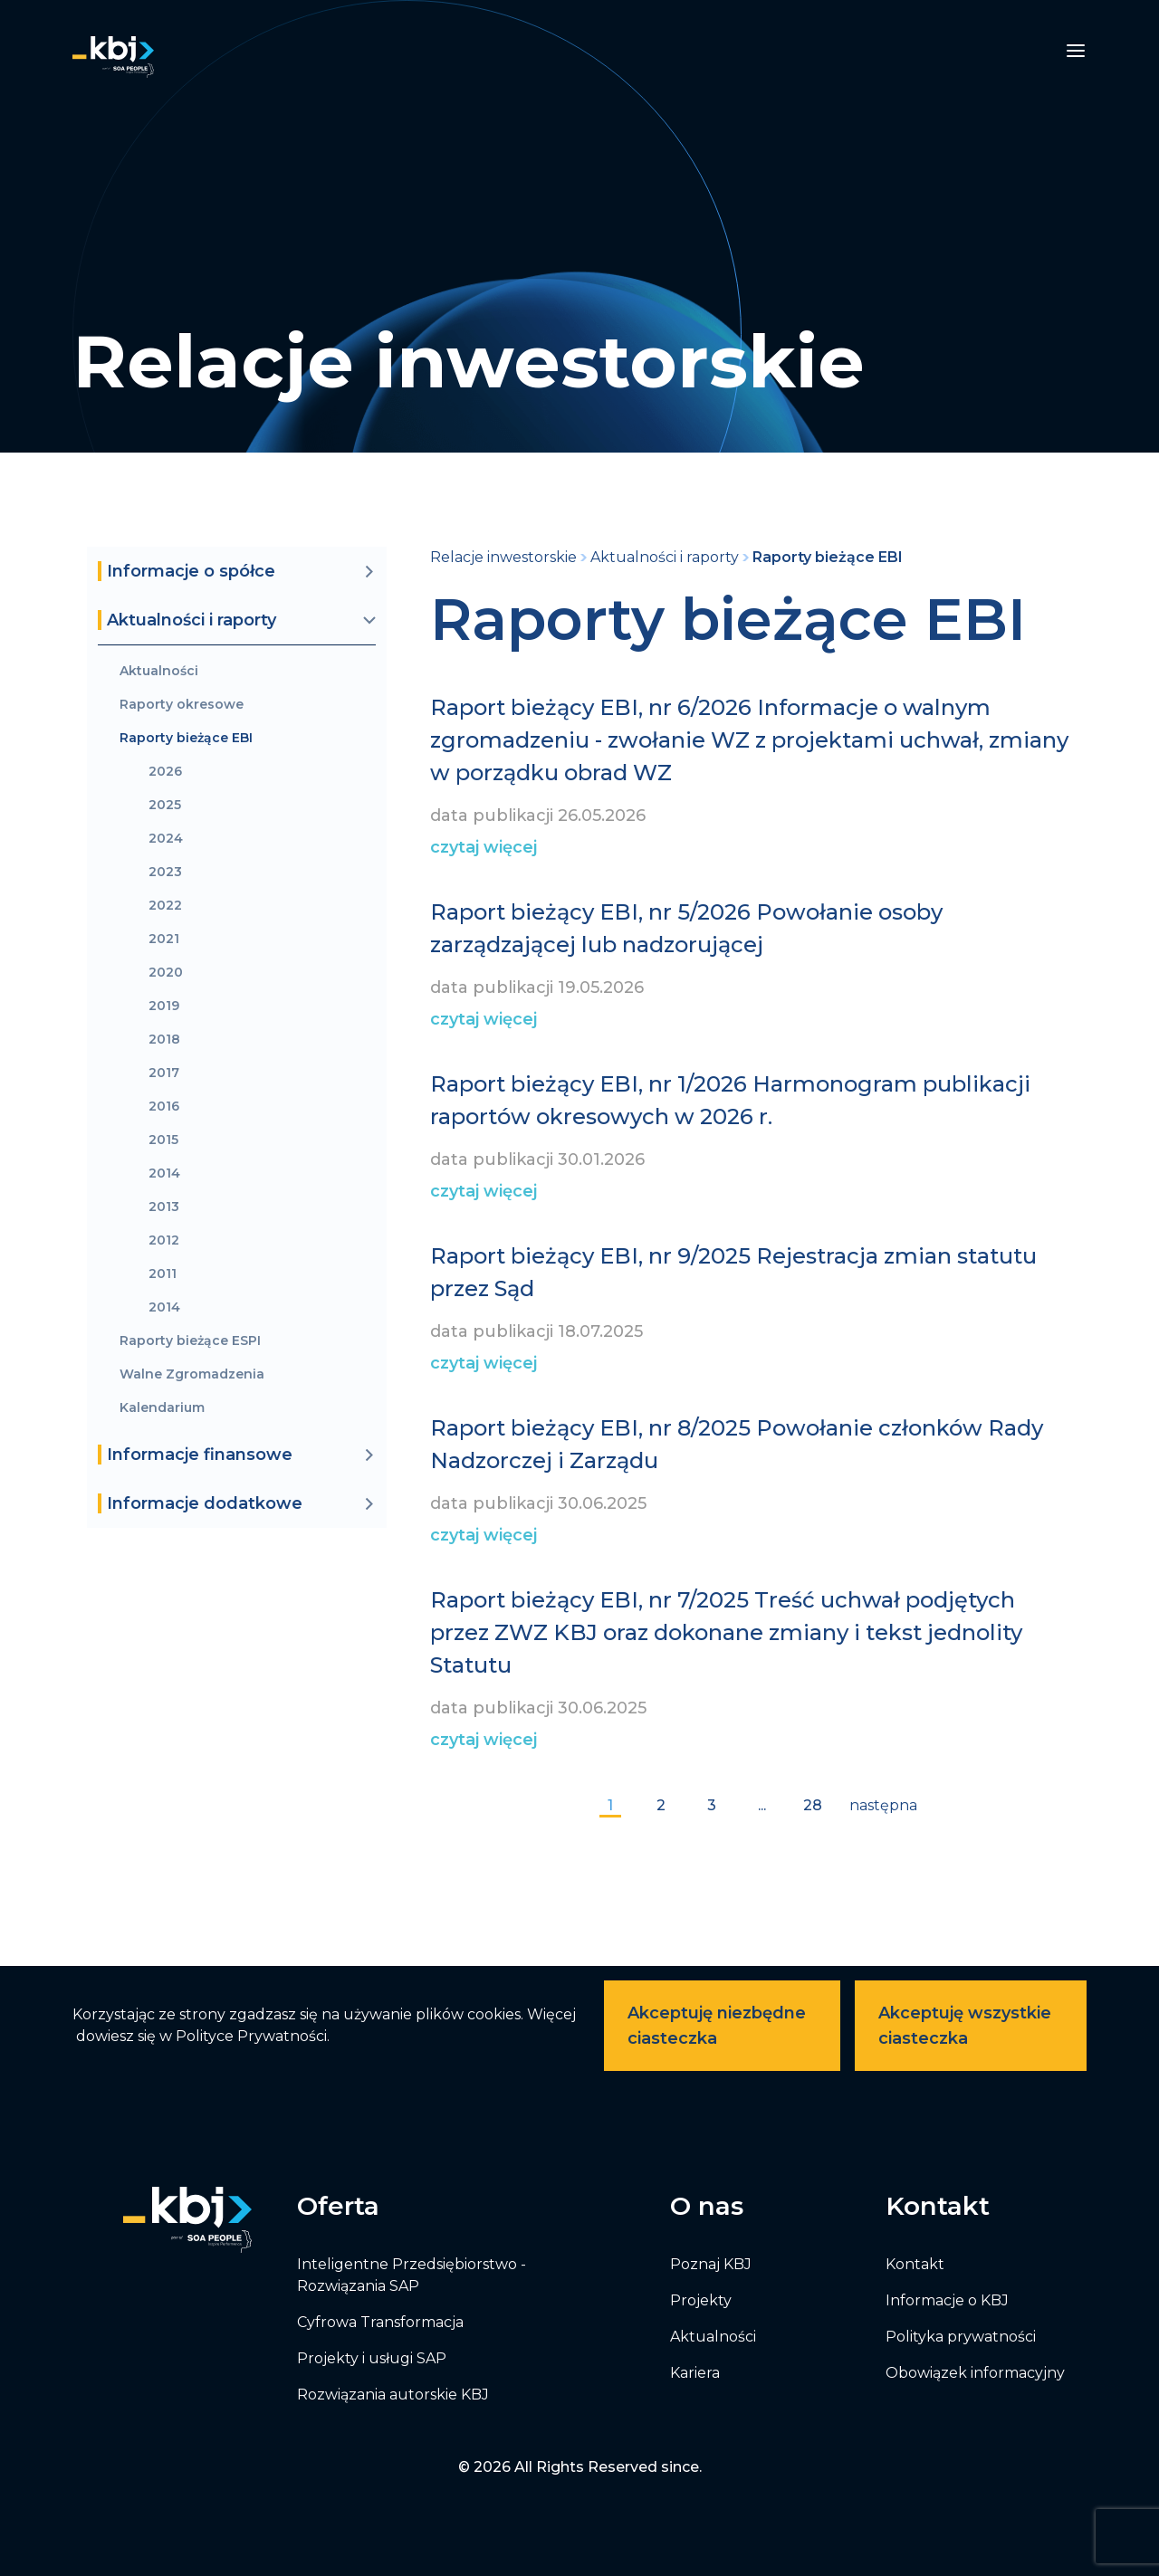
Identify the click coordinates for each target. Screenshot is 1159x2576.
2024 (165, 838)
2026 (165, 771)
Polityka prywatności (961, 2336)
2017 (163, 1073)
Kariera (695, 2372)
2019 (163, 1006)
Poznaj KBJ (711, 2264)
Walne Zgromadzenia (192, 1374)
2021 (163, 939)
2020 (165, 972)
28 (812, 1805)
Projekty (701, 2300)
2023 (165, 872)
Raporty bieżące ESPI (190, 1341)
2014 (164, 1173)
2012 (163, 1240)
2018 (164, 1039)
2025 (164, 805)
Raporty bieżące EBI (186, 738)
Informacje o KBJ (947, 2300)
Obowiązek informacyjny (975, 2372)
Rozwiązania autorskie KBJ (393, 2394)
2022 (165, 905)
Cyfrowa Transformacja (380, 2322)
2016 (163, 1106)
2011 (162, 1274)
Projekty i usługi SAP (371, 2358)
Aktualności (159, 671)
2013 (163, 1207)
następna (883, 1805)
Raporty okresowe (182, 704)
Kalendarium (162, 1408)
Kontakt (915, 2264)
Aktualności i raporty (664, 557)
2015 (163, 1140)
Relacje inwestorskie (503, 557)
